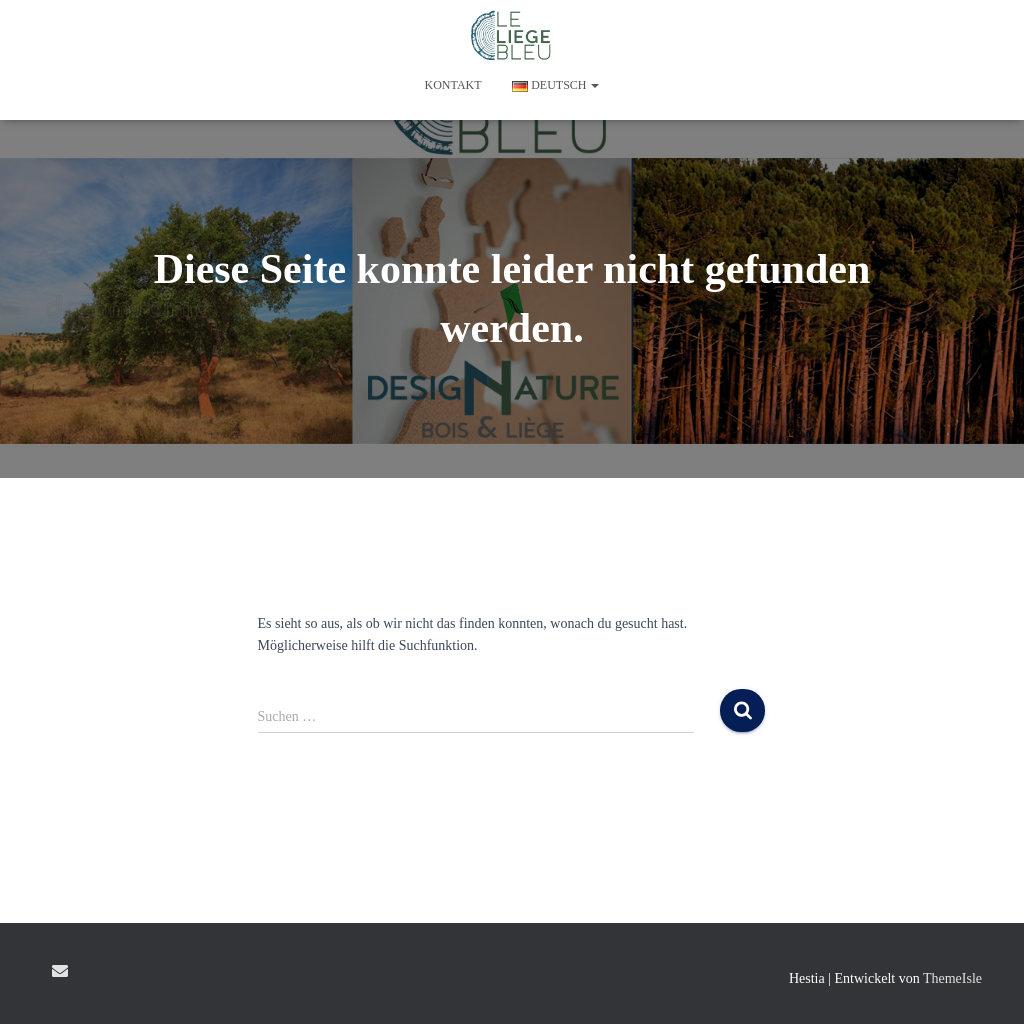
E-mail (60, 971)
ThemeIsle (952, 978)
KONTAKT (453, 85)
